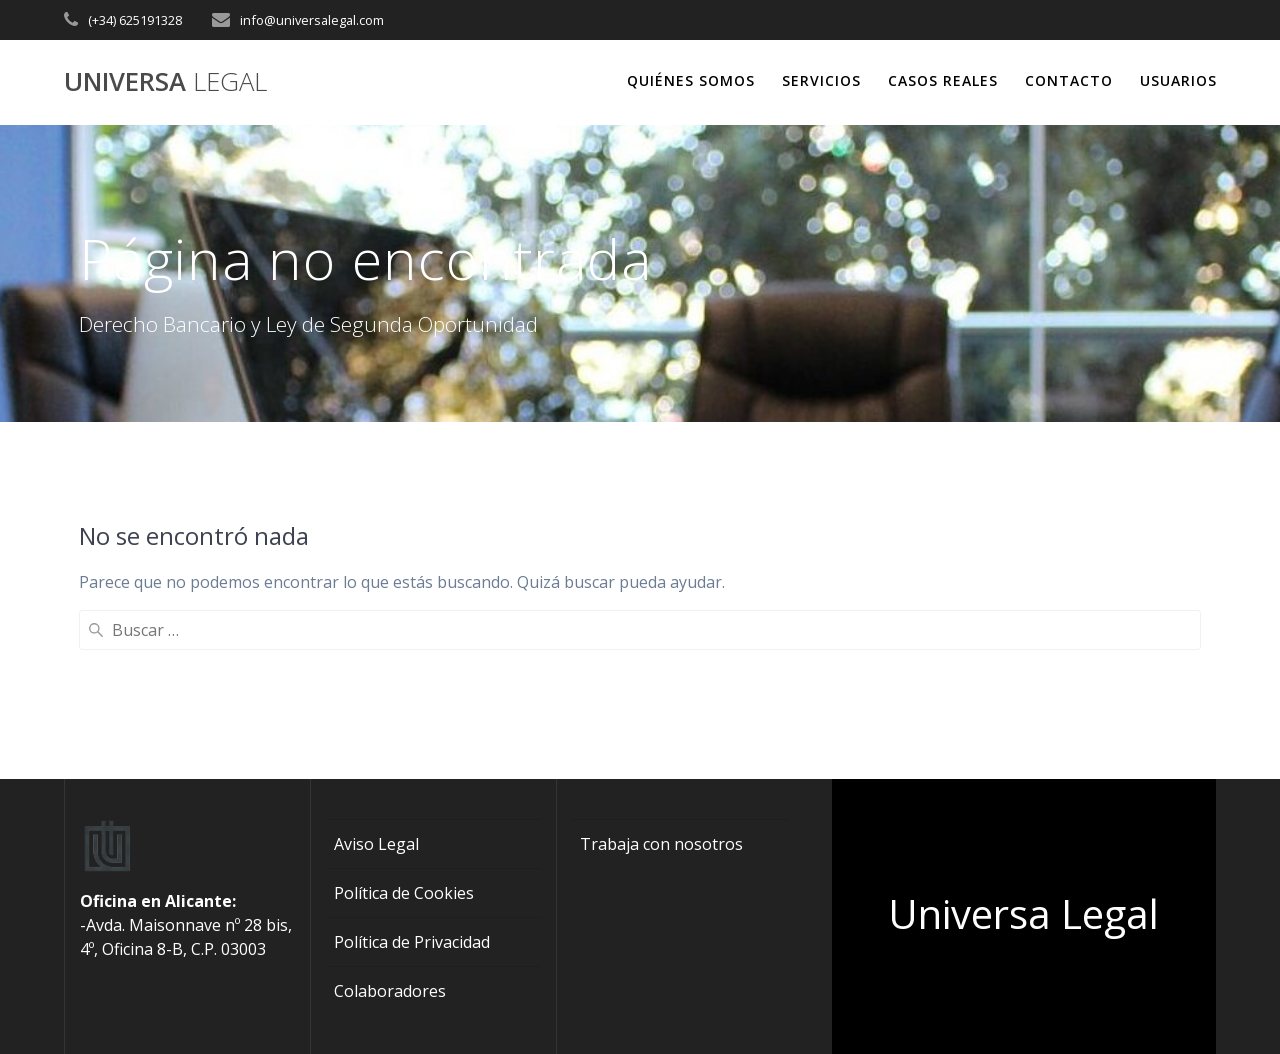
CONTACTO (1069, 80)
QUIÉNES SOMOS (691, 80)
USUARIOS (1178, 80)
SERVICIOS (821, 80)
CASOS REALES (943, 80)
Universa (165, 82)
